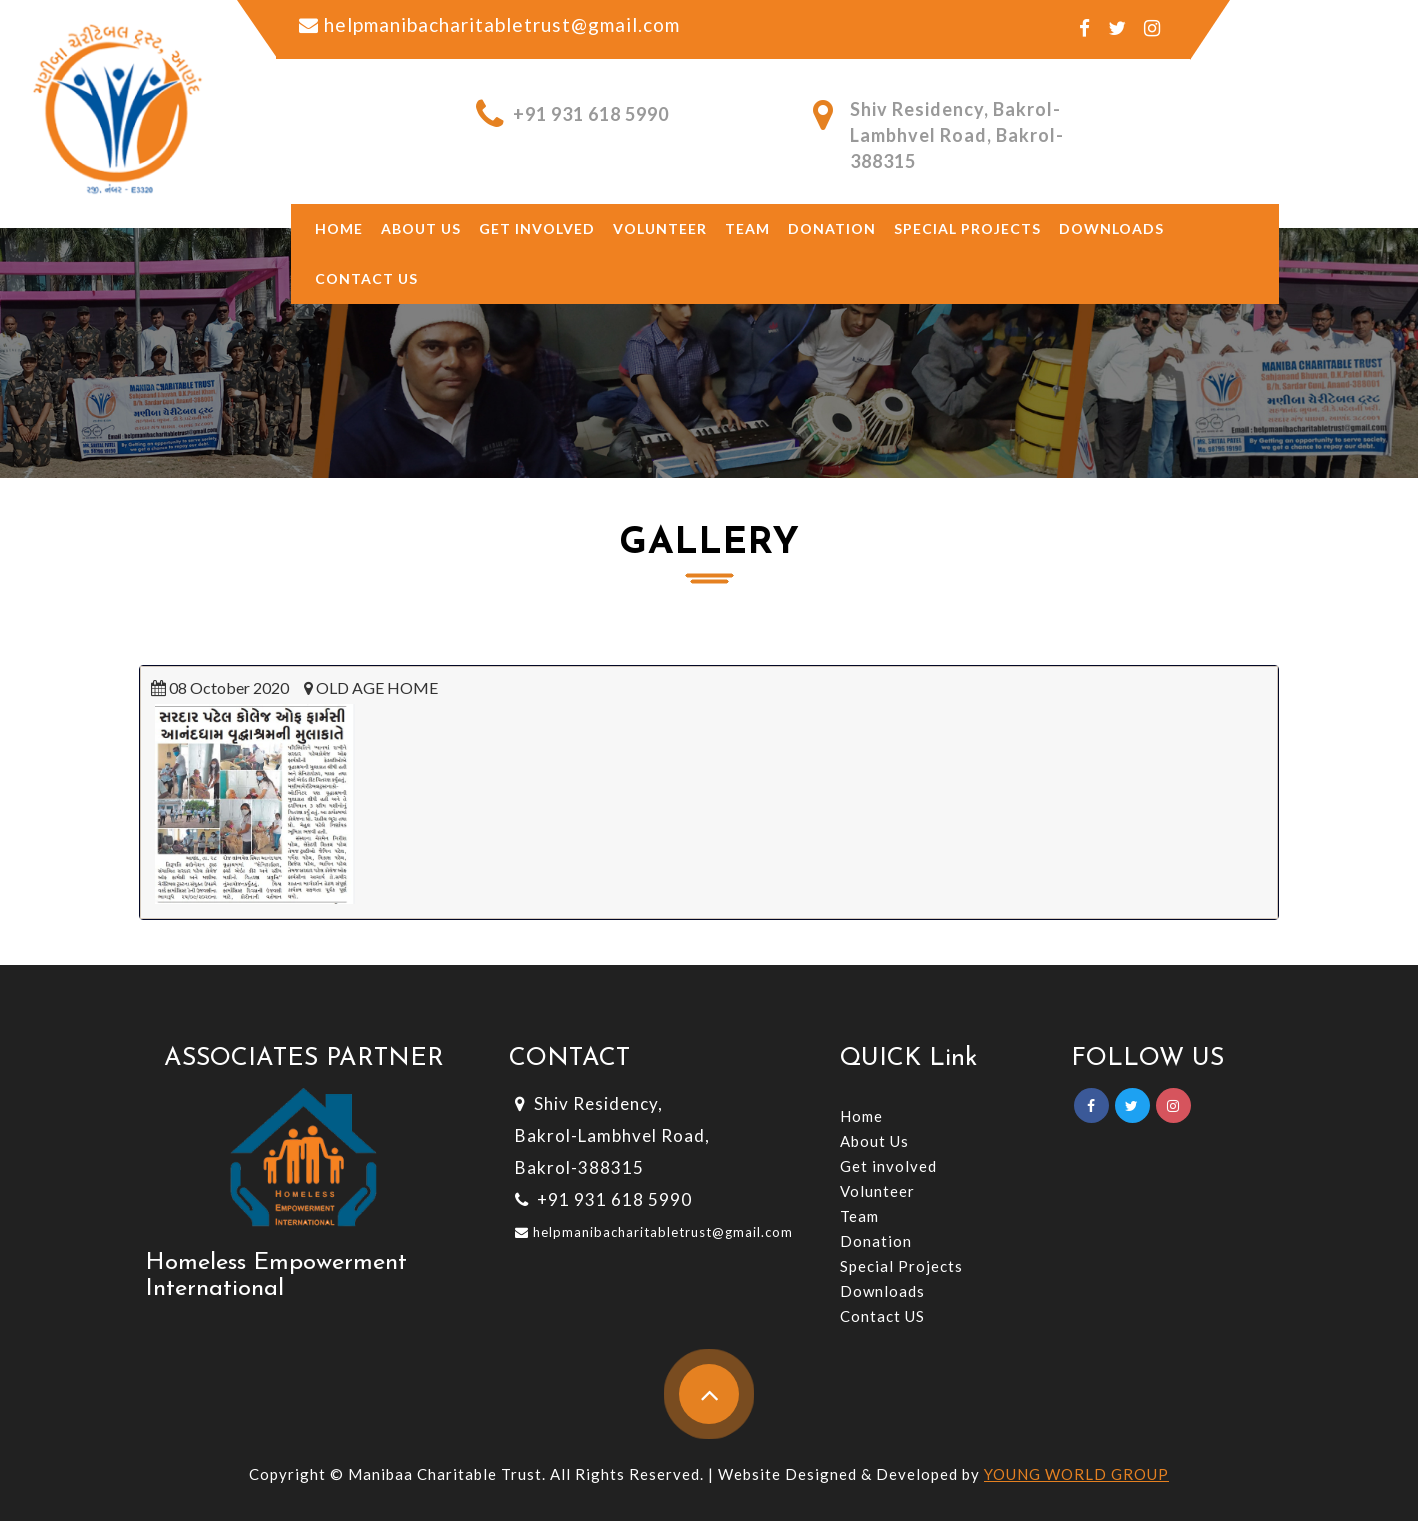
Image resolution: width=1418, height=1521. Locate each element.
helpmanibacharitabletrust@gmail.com (661, 1232)
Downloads (1111, 228)
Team (747, 228)
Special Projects (967, 228)
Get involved (537, 228)
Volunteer (660, 228)
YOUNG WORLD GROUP (1076, 1474)
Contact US (882, 1316)
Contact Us (366, 278)
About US (421, 228)
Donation (832, 228)
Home (339, 228)
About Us (874, 1141)
